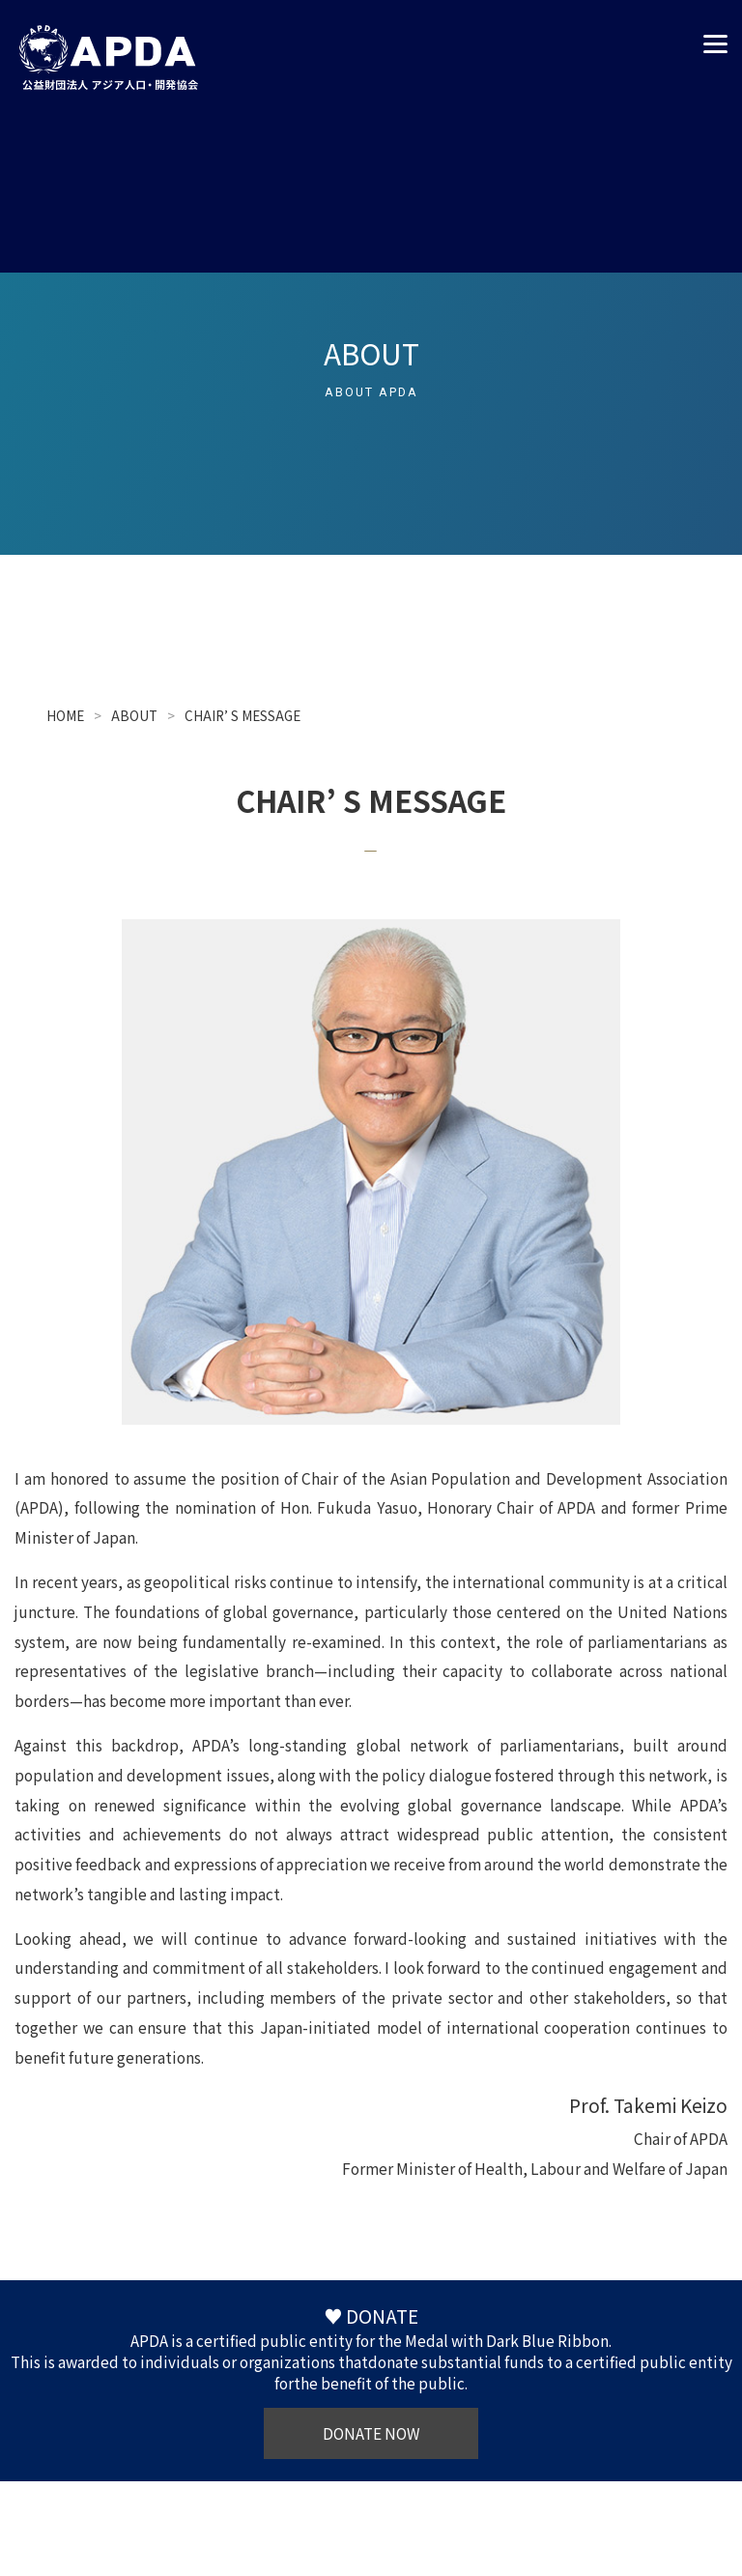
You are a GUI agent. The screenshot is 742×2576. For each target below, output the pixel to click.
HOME (65, 715)
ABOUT (134, 715)
